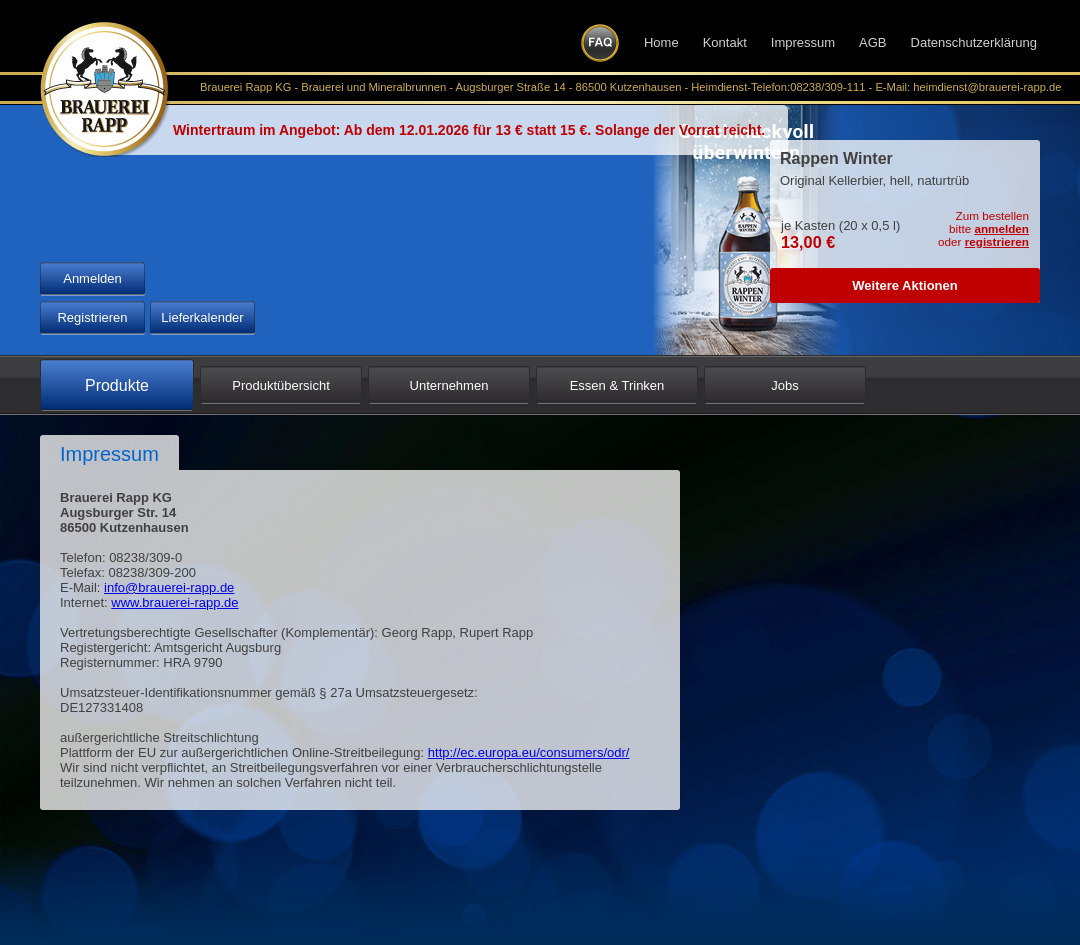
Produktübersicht (281, 385)
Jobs (784, 385)
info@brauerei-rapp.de (169, 587)
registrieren (997, 241)
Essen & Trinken (617, 385)
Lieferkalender (202, 317)
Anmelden (92, 278)
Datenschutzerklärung (974, 42)
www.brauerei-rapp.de (174, 602)
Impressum (803, 42)
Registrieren (92, 317)
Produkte (117, 385)
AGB (872, 42)
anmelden (1001, 228)
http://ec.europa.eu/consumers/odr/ (529, 752)
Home (661, 42)
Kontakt (725, 42)
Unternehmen (449, 385)
